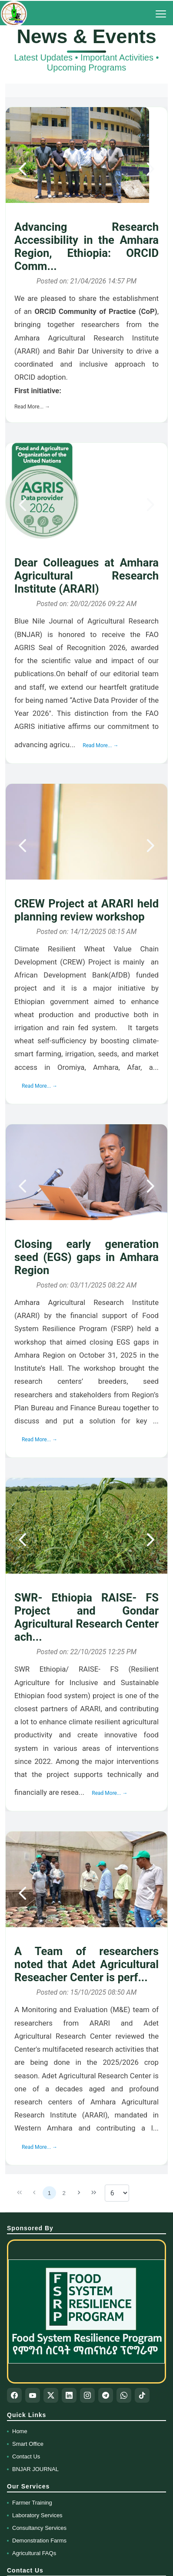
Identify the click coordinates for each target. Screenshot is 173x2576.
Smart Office (27, 2444)
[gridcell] (86, 265)
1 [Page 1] (49, 2193)
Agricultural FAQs (34, 2553)
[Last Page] (93, 2192)
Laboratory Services (37, 2515)
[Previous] (23, 169)
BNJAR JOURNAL (35, 2469)
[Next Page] (79, 2192)
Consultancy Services (39, 2528)
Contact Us (26, 2456)
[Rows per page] (117, 2193)
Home (19, 2431)
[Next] (150, 169)
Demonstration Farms (39, 2540)
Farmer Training (32, 2502)
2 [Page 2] (63, 2193)
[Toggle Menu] (160, 14)
